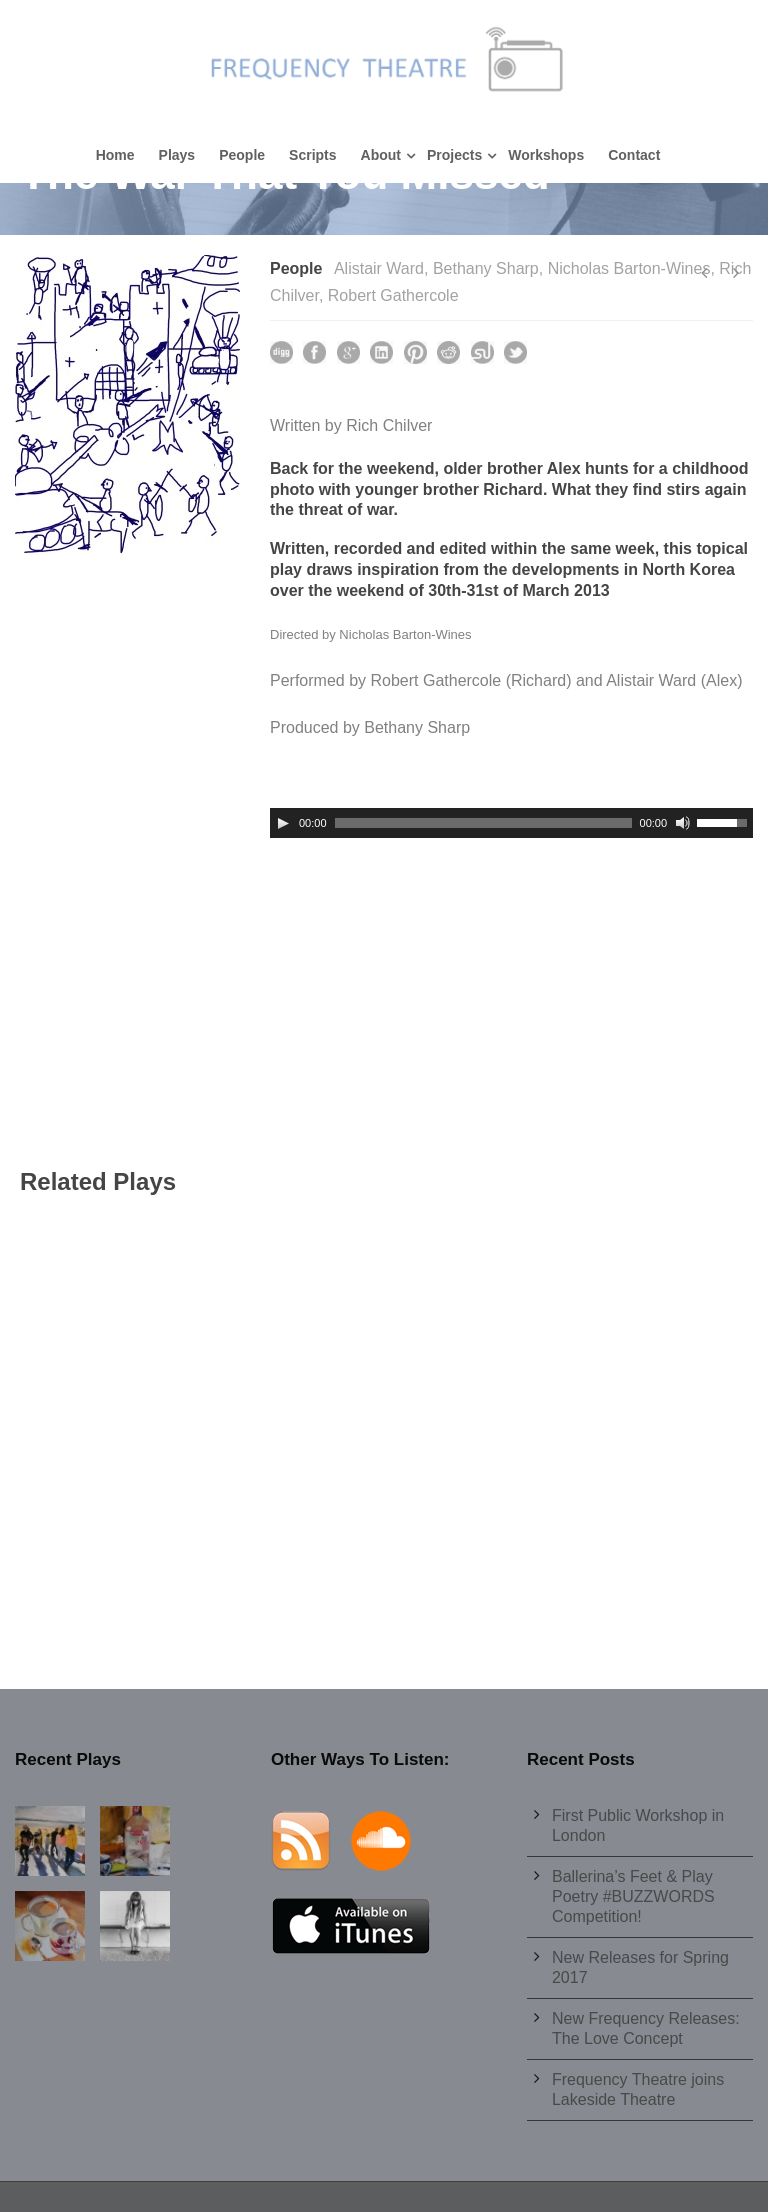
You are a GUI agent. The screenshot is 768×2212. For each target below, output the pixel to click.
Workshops (546, 155)
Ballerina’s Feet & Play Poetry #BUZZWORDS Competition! (633, 1896)
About (381, 155)
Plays (177, 155)
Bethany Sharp (486, 268)
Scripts (312, 155)
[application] (511, 823)
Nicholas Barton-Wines (629, 268)
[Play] (283, 823)
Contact (634, 155)
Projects (454, 155)
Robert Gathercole (393, 295)
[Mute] (683, 823)
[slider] (483, 823)
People (242, 155)
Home (115, 155)
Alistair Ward (379, 268)
